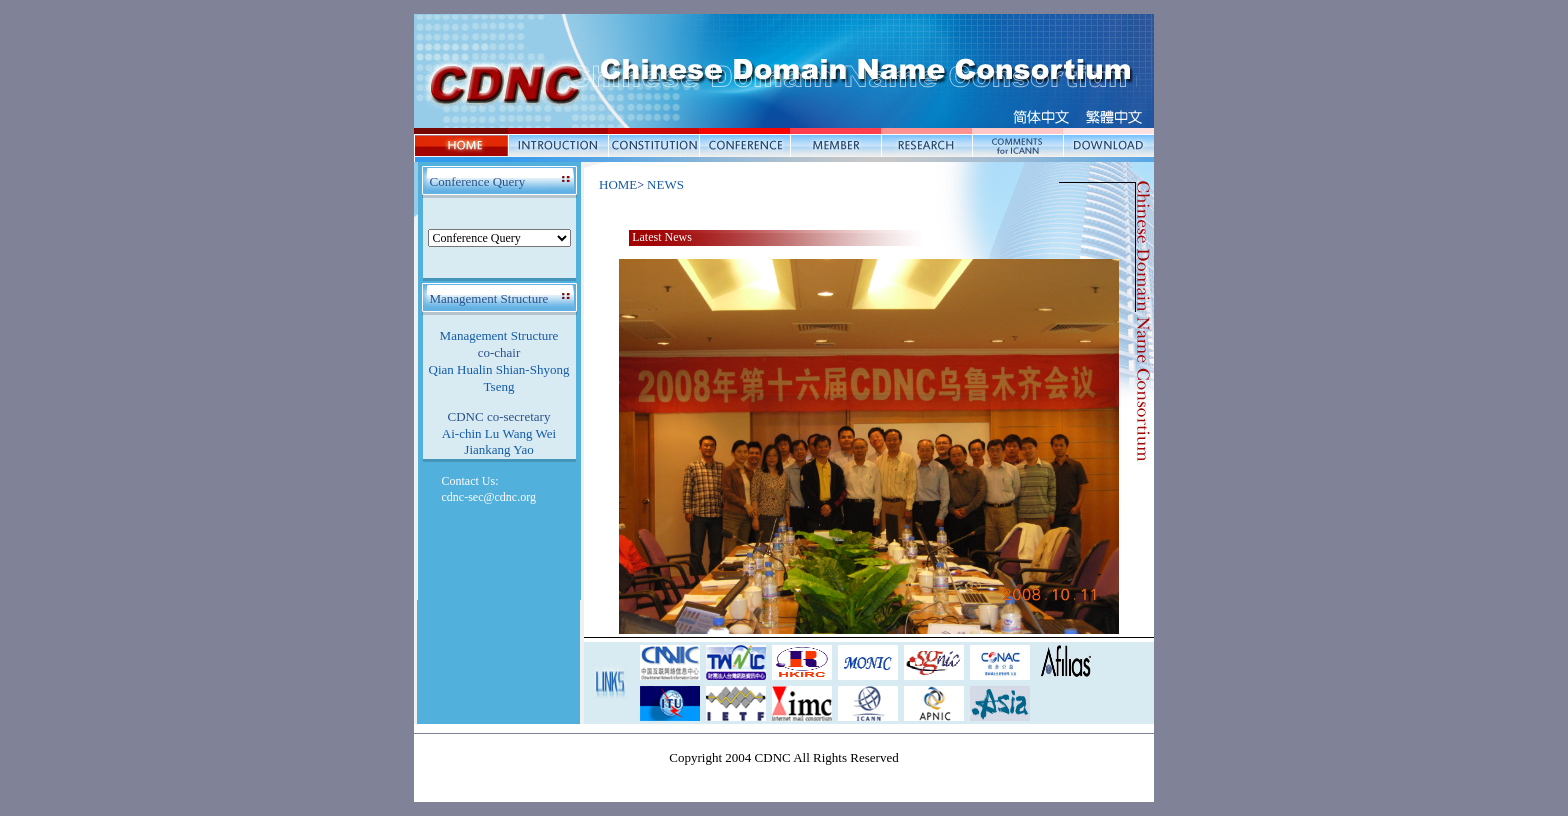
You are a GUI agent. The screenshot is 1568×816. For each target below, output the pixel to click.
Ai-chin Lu (470, 433)
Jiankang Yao (498, 449)
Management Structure (499, 335)
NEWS (665, 184)
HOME (618, 184)
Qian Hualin (461, 369)
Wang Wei (530, 433)
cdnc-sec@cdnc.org (489, 497)
